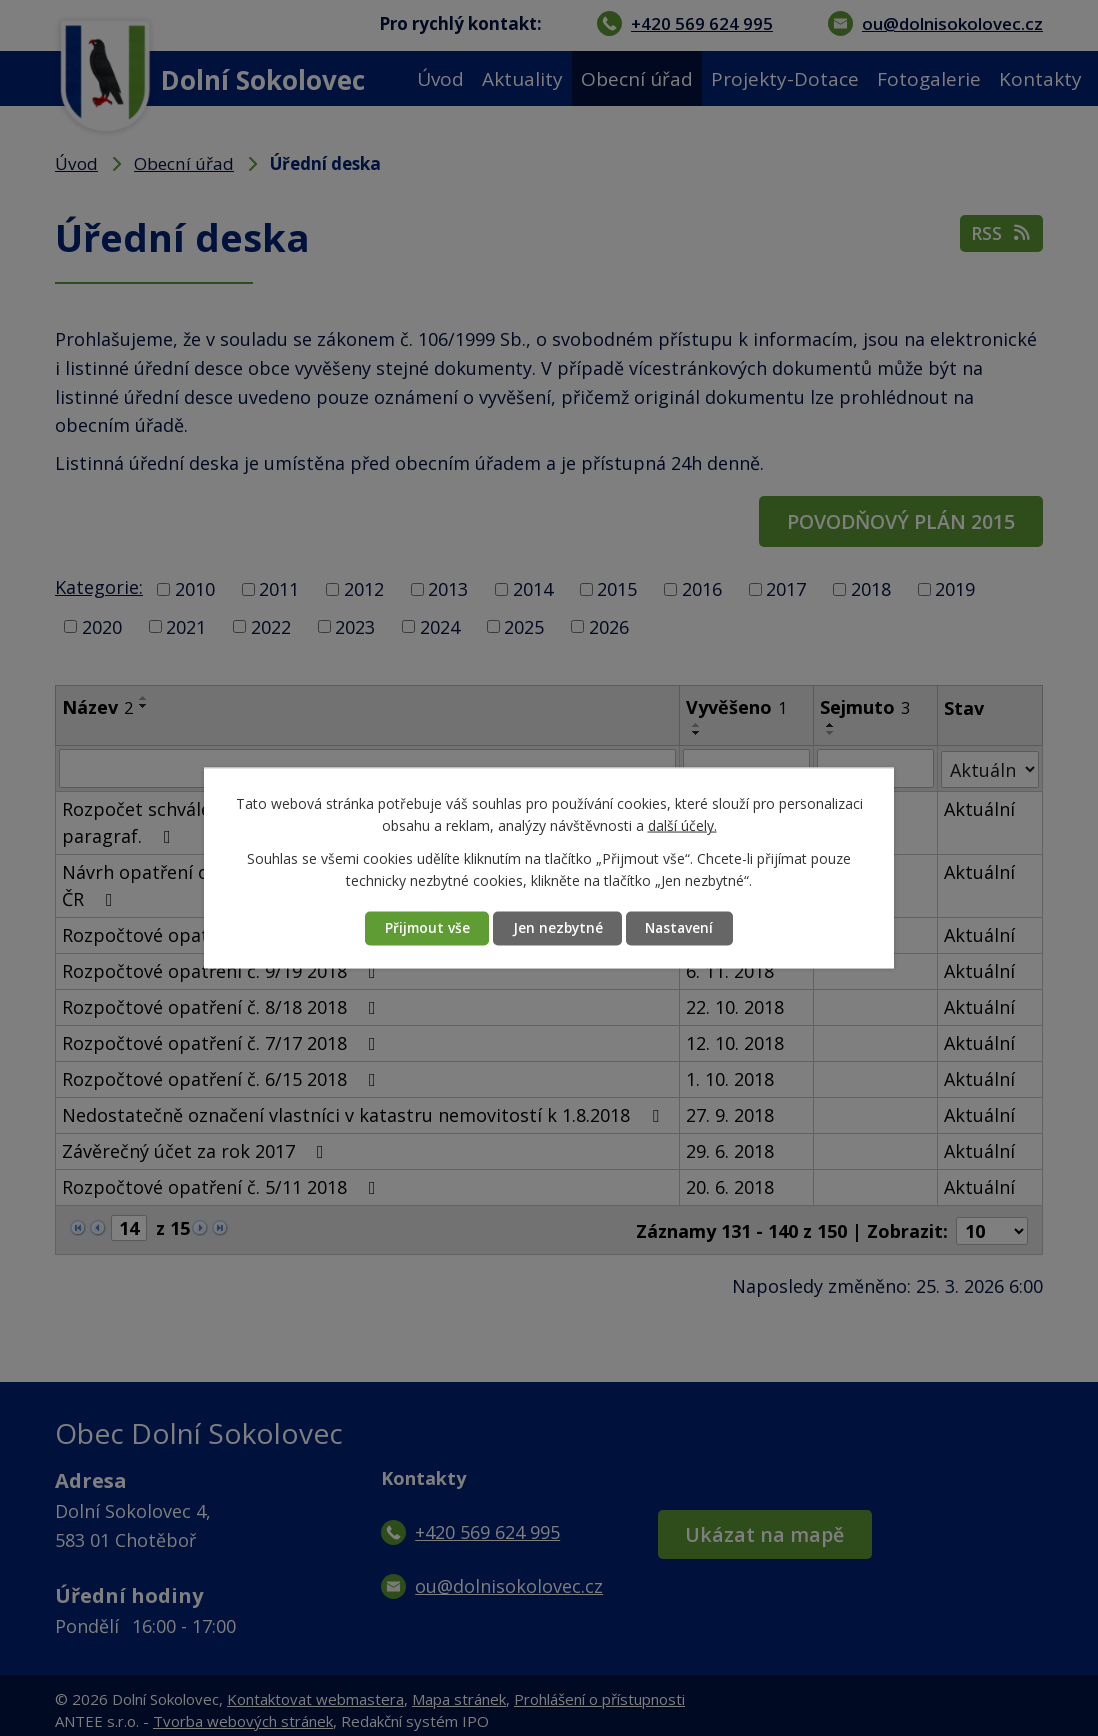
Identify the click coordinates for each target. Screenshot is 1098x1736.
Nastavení (684, 928)
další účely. (682, 825)
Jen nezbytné (557, 928)
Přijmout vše (421, 928)
